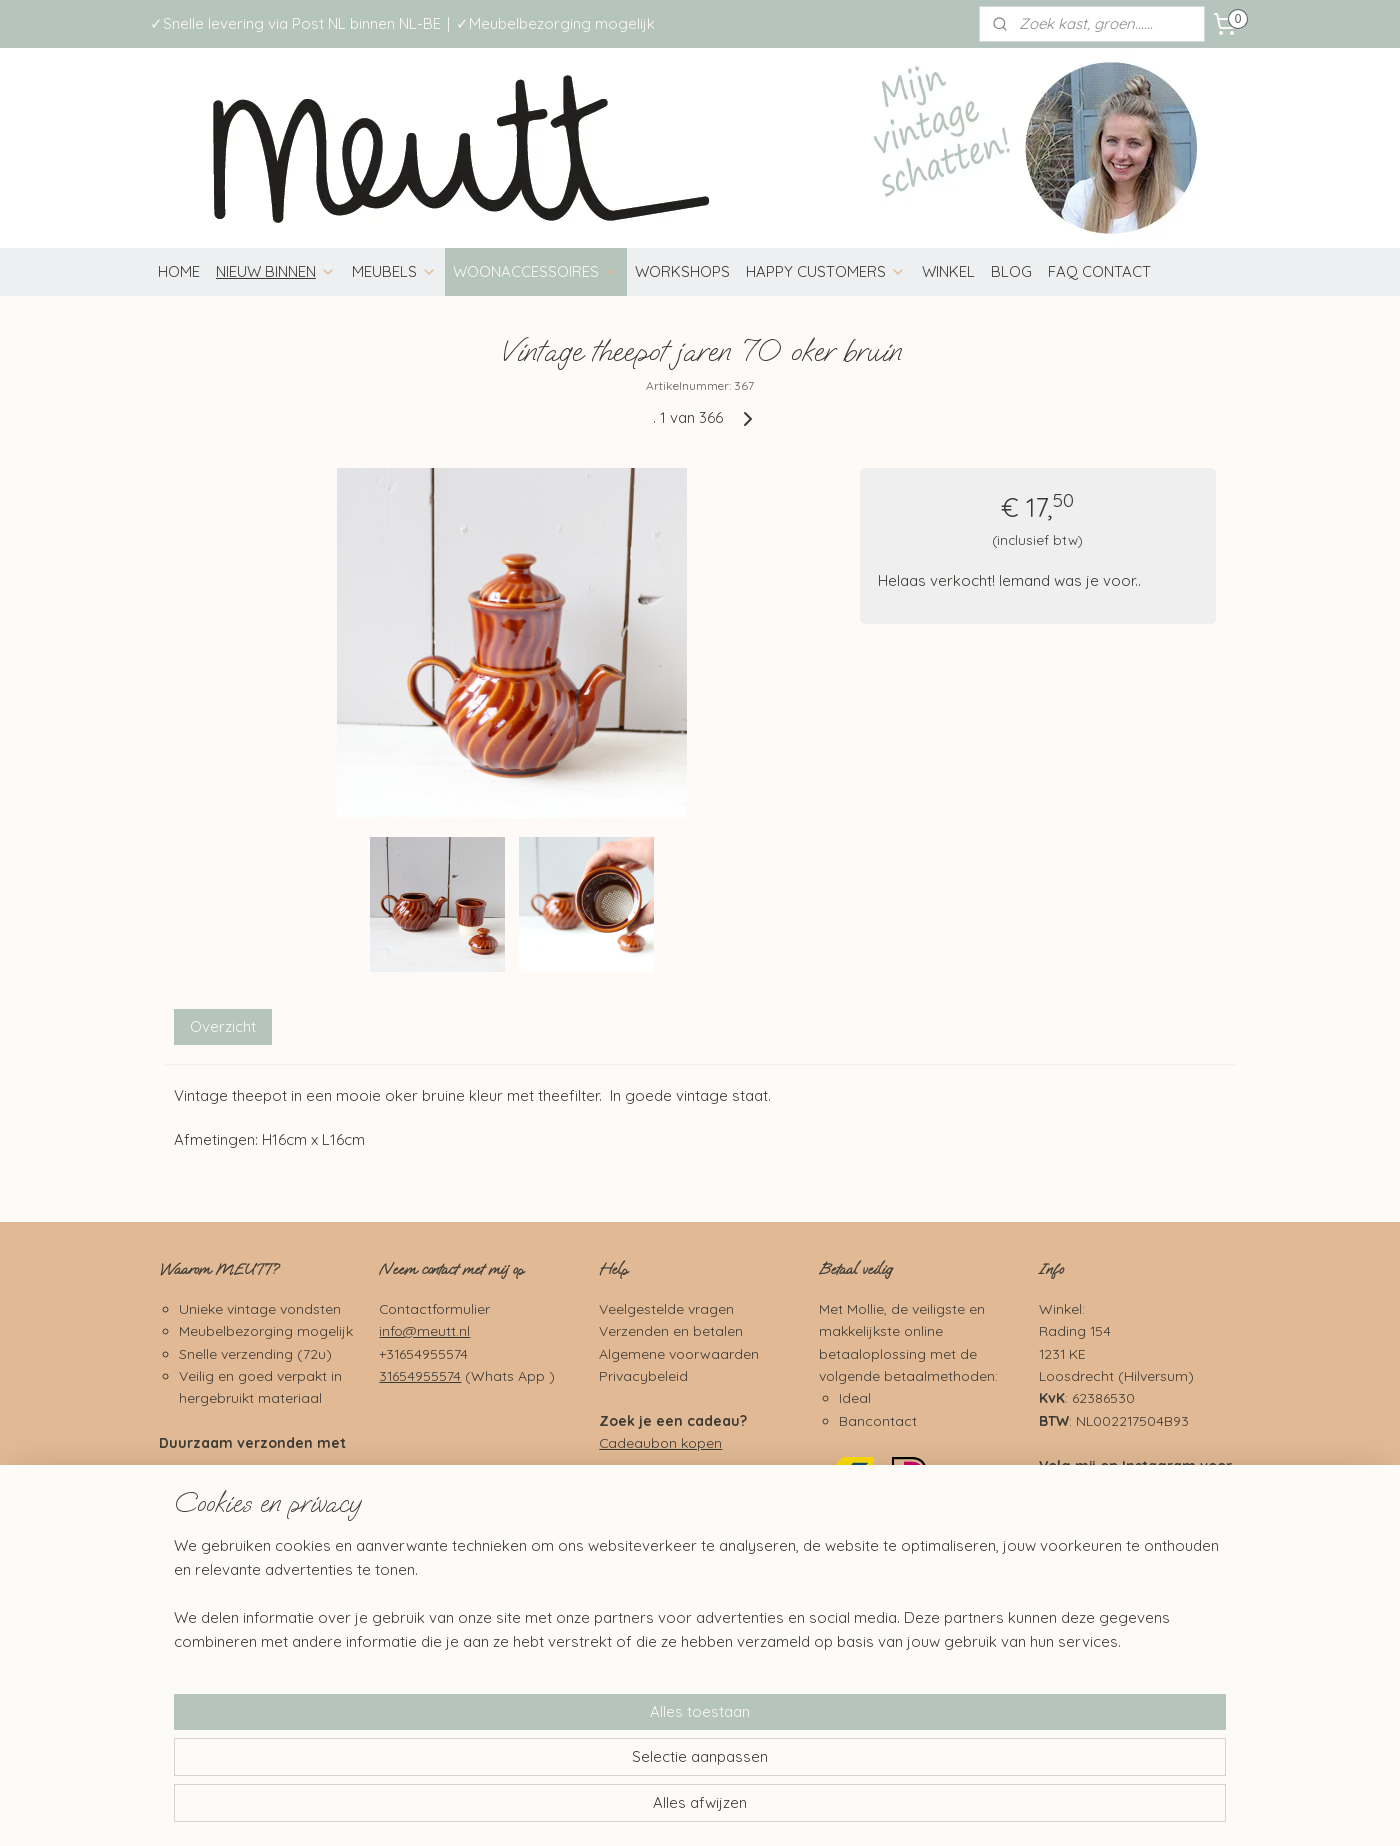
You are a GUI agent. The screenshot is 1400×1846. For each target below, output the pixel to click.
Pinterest (1153, 1586)
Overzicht (223, 1026)
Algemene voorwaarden (679, 1353)
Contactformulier (434, 1308)
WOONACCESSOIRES (536, 271)
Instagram (1159, 1465)
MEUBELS (394, 271)
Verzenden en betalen (671, 1330)
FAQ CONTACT (1099, 271)
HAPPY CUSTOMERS (826, 271)
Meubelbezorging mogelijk (266, 1330)
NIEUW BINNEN (276, 271)
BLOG (1011, 271)
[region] (568, 1762)
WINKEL (948, 271)
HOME (179, 271)
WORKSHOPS (682, 271)
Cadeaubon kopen (660, 1442)
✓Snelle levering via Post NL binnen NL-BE (295, 23)
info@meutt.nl (424, 1330)
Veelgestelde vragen (666, 1308)
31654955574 (420, 1375)
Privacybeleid (643, 1375)
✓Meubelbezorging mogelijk (555, 23)
